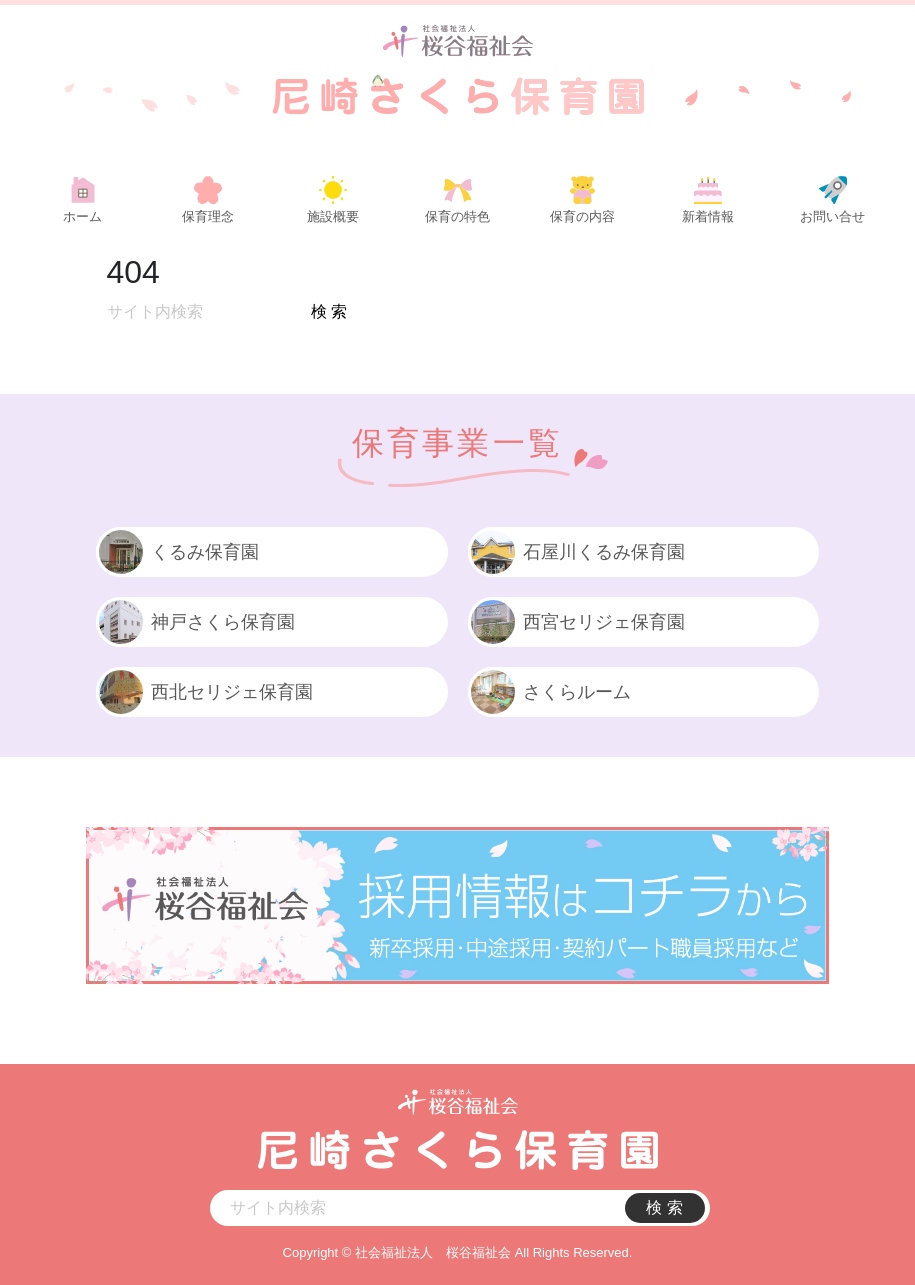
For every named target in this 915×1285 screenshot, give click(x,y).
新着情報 (708, 216)
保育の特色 (457, 216)
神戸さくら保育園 (195, 622)
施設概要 (333, 216)
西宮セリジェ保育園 (576, 622)
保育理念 (208, 216)
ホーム (82, 216)
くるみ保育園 (177, 552)
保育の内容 (582, 216)
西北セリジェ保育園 (204, 692)
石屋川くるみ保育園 (576, 552)
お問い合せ (832, 216)
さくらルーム (549, 692)
